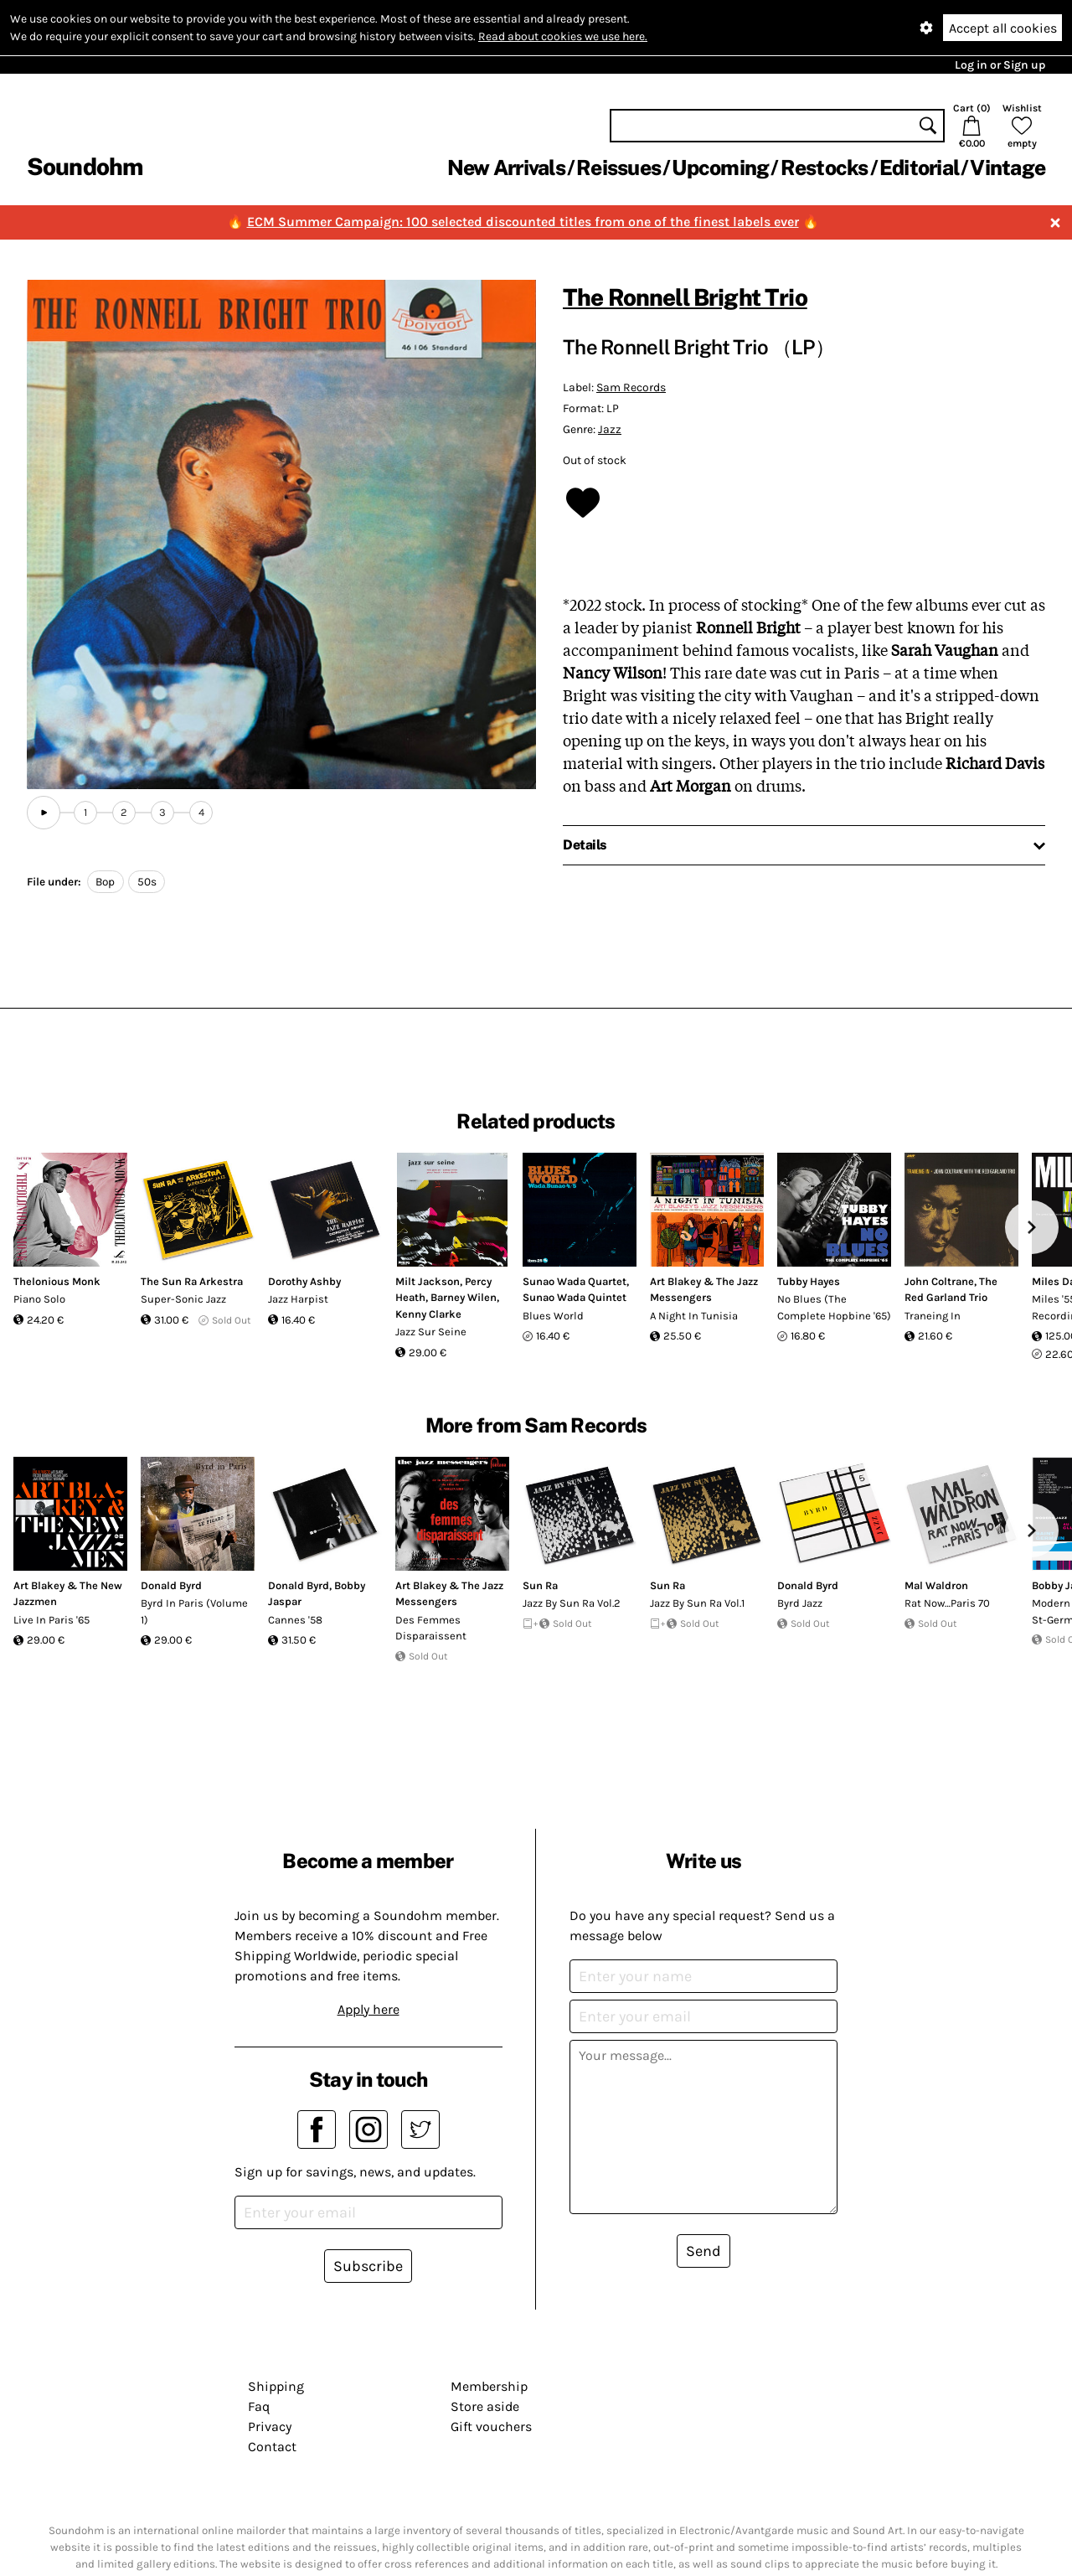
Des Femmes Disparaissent (430, 1628)
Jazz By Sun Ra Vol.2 (572, 1603)
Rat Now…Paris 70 (947, 1603)
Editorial (919, 167)
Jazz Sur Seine (430, 1331)
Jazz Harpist (298, 1299)
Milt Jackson (427, 1281)
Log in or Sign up (1000, 65)
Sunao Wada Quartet (574, 1281)
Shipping (276, 2386)
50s (147, 881)
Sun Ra (540, 1585)
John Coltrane (939, 1281)
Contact (272, 2447)
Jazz (609, 429)
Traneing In (932, 1315)
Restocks (824, 167)
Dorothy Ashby (304, 1281)
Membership (489, 2386)
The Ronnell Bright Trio (685, 297)
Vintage (1007, 167)
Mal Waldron (936, 1585)
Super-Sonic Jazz (183, 1299)
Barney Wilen (463, 1297)
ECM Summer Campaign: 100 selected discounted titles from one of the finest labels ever (523, 222)
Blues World (553, 1315)
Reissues (618, 167)
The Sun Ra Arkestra (192, 1281)
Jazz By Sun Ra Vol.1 (697, 1603)
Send (703, 2251)
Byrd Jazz (799, 1603)
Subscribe (368, 2266)
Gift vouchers (491, 2426)
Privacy (269, 2426)
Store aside (485, 2406)
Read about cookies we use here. (562, 36)
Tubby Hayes (808, 1281)
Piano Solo (39, 1299)
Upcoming (720, 167)
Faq (259, 2406)
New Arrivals (506, 167)
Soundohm (84, 166)
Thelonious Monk (56, 1281)
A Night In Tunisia (694, 1315)
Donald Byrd (171, 1585)
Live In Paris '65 (51, 1619)
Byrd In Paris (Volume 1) (194, 1611)
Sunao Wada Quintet (574, 1297)
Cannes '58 (295, 1619)
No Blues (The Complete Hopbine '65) (834, 1307)
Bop (105, 881)
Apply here (368, 2009)
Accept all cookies (1003, 28)
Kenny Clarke (428, 1314)
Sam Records (631, 387)
